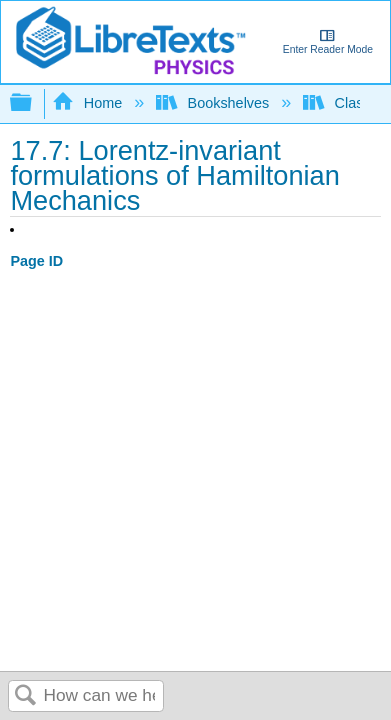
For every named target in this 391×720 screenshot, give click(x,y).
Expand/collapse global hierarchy (34, 103)
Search (26, 696)
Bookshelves (214, 103)
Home (89, 103)
